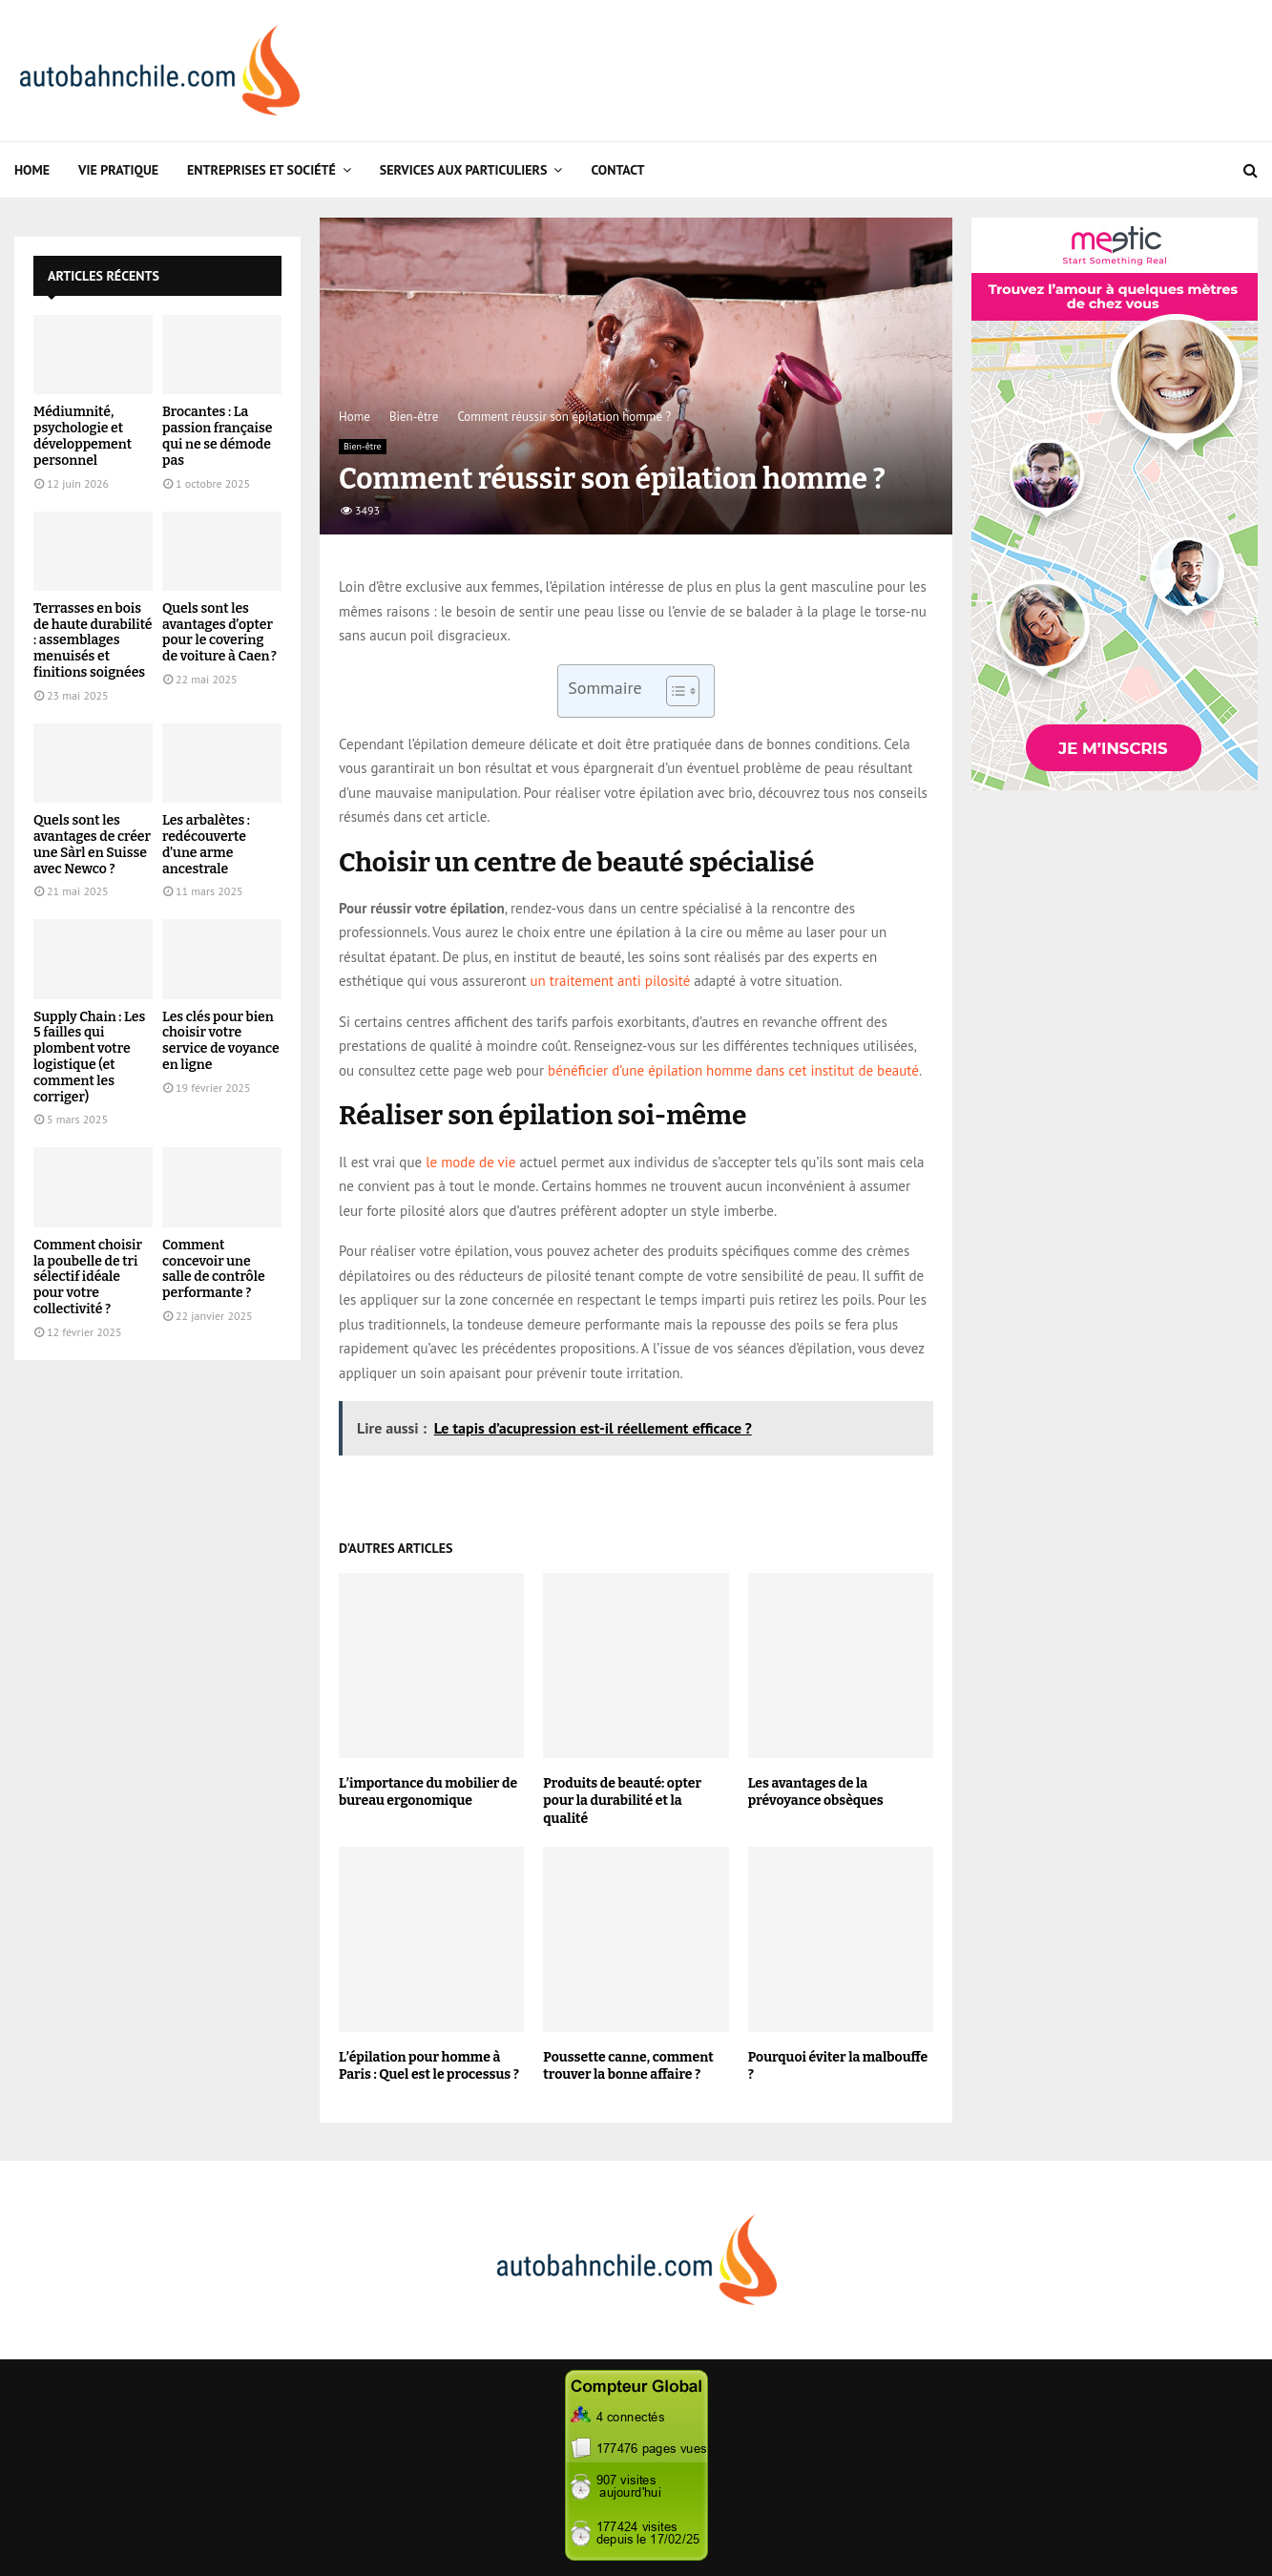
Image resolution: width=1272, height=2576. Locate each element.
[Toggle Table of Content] (673, 691)
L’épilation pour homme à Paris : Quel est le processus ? (429, 2066)
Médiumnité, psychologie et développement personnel (82, 436)
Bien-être (363, 446)
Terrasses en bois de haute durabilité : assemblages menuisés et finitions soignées (93, 640)
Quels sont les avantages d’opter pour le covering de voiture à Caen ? (219, 632)
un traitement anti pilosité (611, 981)
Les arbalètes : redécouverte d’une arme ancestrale (206, 844)
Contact (617, 169)
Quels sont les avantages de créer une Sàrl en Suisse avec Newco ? (92, 844)
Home (32, 169)
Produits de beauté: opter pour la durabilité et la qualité (622, 1800)
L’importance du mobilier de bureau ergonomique (428, 1792)
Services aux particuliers (464, 169)
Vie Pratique (118, 169)
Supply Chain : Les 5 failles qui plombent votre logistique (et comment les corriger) (89, 1057)
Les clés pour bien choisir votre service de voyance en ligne (221, 1041)
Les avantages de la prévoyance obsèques (816, 1792)
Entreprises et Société (261, 169)
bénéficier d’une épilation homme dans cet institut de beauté (733, 1070)
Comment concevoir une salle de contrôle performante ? (213, 1269)
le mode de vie (470, 1162)
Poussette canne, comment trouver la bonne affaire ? (628, 2066)
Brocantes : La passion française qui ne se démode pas (217, 436)
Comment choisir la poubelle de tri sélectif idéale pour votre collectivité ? (87, 1277)
